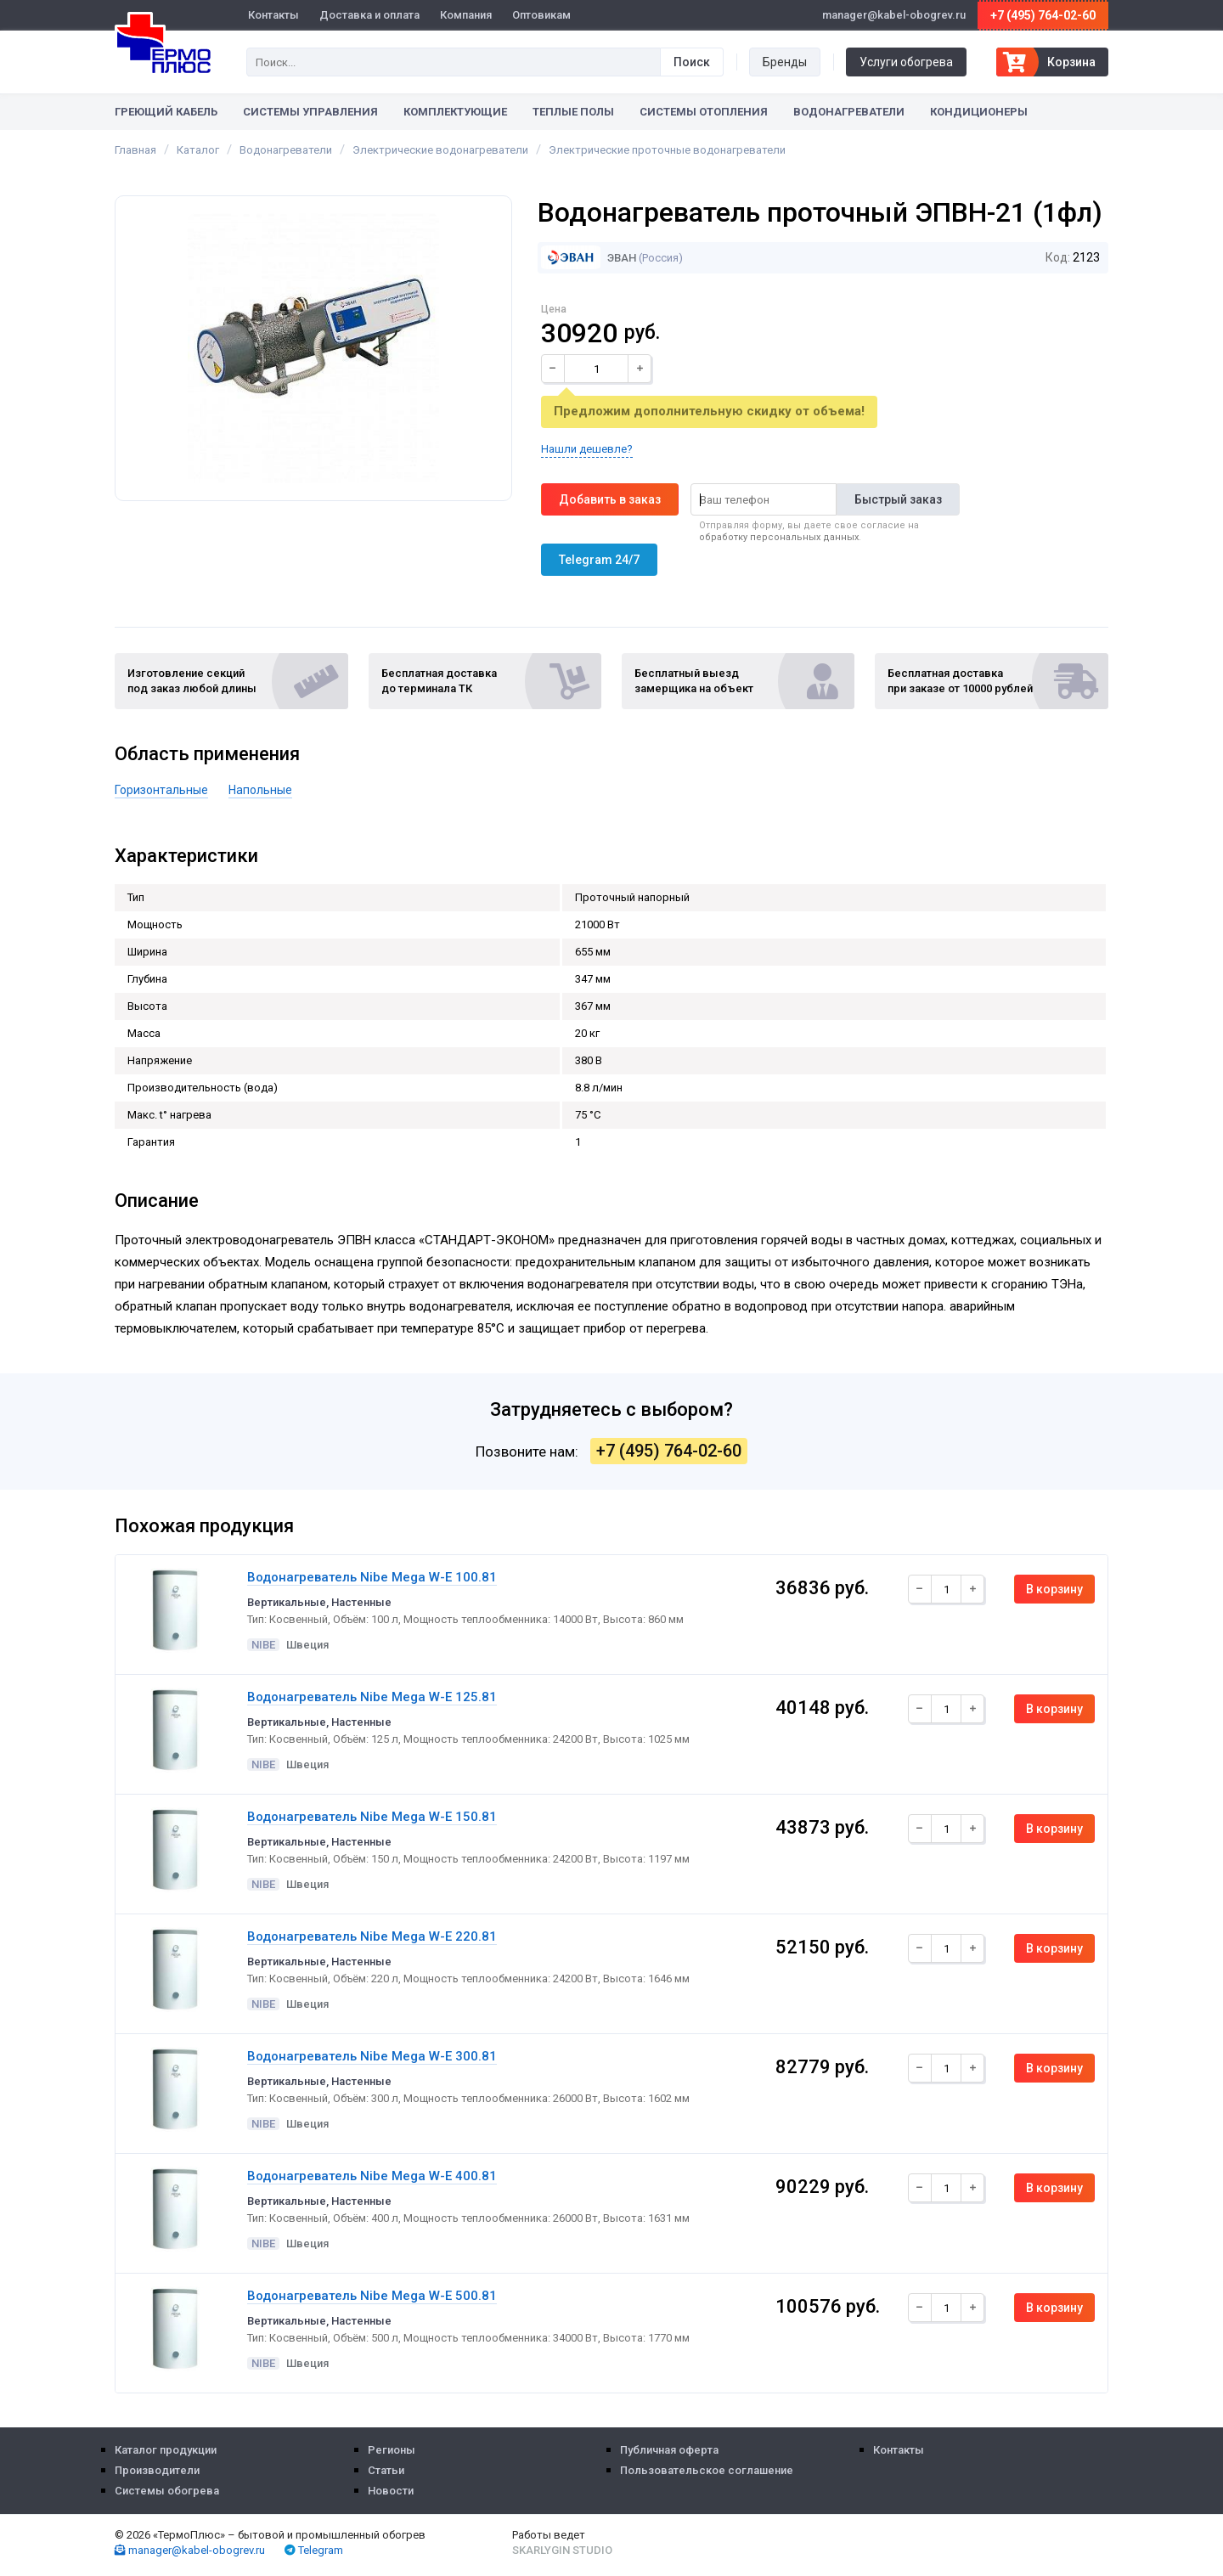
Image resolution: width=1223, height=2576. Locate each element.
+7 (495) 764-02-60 (1043, 15)
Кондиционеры (979, 111)
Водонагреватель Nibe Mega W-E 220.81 (372, 1936)
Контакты (273, 14)
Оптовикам (541, 14)
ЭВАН (588, 257)
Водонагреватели (849, 111)
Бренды (785, 62)
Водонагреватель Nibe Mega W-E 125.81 (372, 1697)
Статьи (386, 2470)
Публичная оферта (669, 2450)
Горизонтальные (161, 790)
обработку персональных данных (779, 537)
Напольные (260, 790)
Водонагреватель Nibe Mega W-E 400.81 (372, 2176)
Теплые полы (573, 111)
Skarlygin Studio (562, 2550)
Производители (157, 2470)
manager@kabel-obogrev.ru (190, 2550)
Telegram (314, 2550)
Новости (391, 2490)
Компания (466, 14)
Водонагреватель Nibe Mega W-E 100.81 (372, 1577)
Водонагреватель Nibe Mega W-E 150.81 (372, 1816)
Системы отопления (704, 111)
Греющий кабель (166, 111)
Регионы (391, 2450)
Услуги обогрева (906, 62)
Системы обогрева (167, 2490)
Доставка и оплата (369, 14)
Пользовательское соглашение (706, 2470)
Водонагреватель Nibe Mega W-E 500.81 (372, 2295)
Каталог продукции (166, 2450)
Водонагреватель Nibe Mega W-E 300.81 (372, 2056)
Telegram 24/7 (599, 559)
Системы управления (310, 111)
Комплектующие (455, 111)
